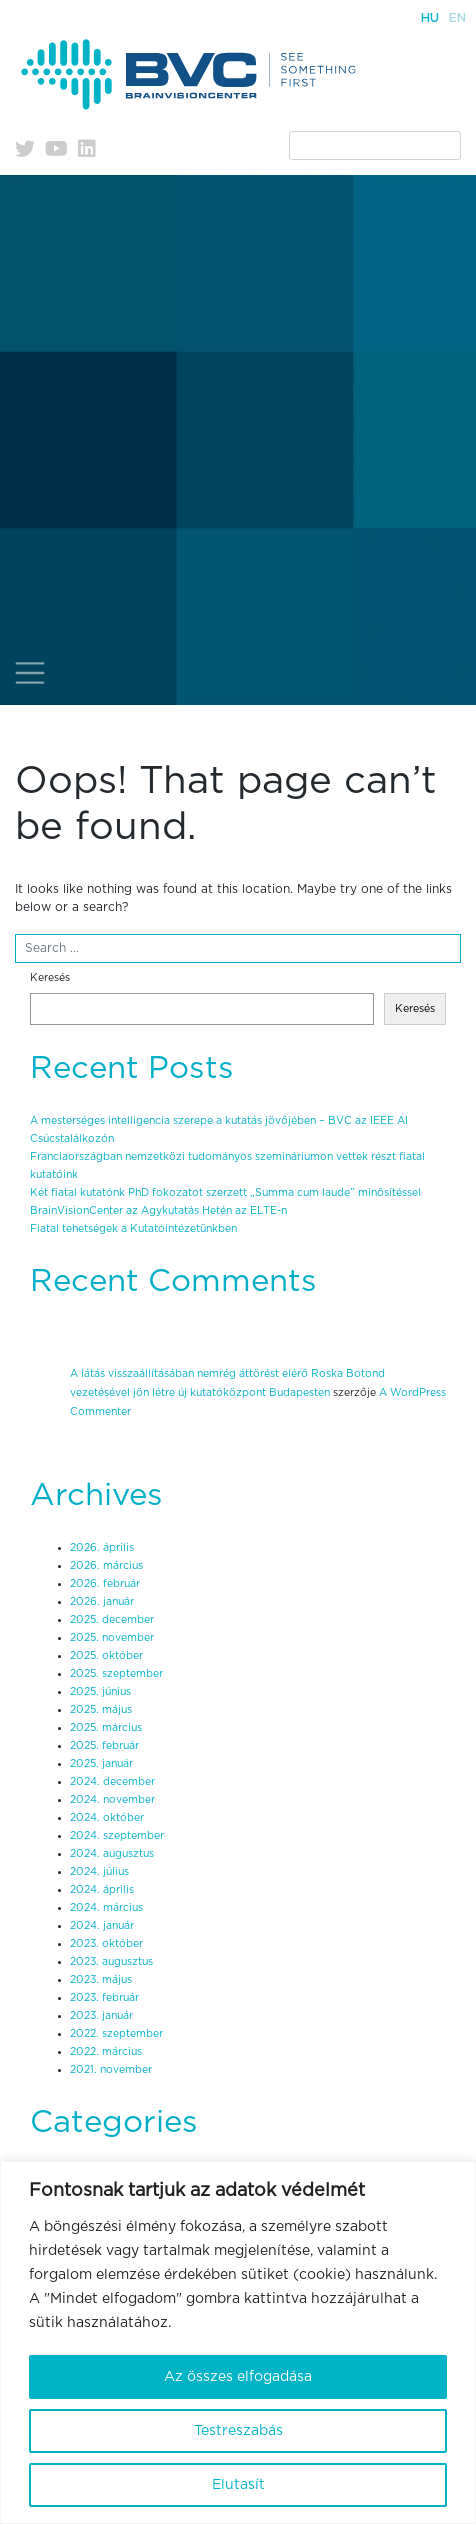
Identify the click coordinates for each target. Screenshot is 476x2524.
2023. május (101, 1980)
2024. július (99, 1872)
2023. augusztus (111, 1962)
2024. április (102, 1890)
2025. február (104, 1746)
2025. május (101, 1710)
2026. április (102, 1548)
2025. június (100, 1692)
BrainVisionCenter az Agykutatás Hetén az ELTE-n (158, 1211)
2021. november (111, 2070)
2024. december (112, 1782)
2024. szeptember (117, 1836)
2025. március (106, 1728)
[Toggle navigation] (30, 673)
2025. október (106, 1656)
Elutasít (238, 2485)
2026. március (106, 1566)
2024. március (106, 1908)
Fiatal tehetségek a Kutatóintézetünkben (133, 1229)
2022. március (106, 2052)
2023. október (106, 1944)
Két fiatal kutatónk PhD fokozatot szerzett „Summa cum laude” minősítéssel (225, 1193)
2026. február (105, 1584)
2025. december (112, 1620)
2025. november (112, 1638)
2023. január (101, 2016)
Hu (430, 18)
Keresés (50, 978)
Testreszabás (238, 2431)
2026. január (102, 1602)
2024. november (112, 1800)
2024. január (102, 1926)
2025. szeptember (116, 1674)
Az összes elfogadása (238, 2377)
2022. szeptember (116, 2034)
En (457, 18)
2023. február (104, 1998)
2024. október (107, 1818)
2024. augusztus (112, 1854)
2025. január (101, 1764)
